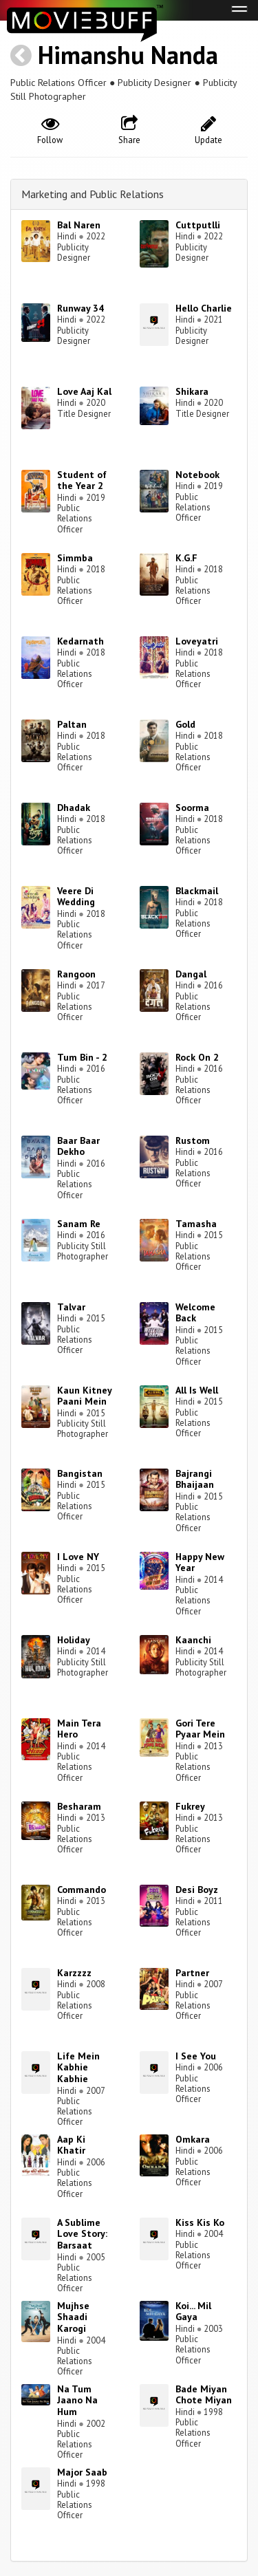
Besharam (79, 1806)
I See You (195, 2056)
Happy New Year (199, 1562)
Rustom (192, 1140)
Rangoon (76, 974)
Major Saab (82, 2472)
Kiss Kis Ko (199, 2222)
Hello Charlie (203, 308)
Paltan (72, 724)
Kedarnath (80, 641)
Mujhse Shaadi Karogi (73, 2317)
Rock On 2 (197, 1057)
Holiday (73, 1640)
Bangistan (80, 1473)
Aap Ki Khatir (71, 2145)
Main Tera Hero (79, 1729)
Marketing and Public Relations (92, 194)
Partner (192, 1973)
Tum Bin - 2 (82, 1057)
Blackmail (196, 891)
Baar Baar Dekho (78, 1146)
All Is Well (196, 1390)
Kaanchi (193, 1640)
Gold (185, 724)
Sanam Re (78, 1223)
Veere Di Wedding (76, 897)
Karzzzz (74, 1973)
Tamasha (196, 1223)
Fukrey (190, 1806)
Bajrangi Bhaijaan (194, 1479)
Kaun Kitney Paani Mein (84, 1396)
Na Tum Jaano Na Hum (77, 2400)
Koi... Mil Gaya (193, 2311)
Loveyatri (196, 641)
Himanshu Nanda (128, 55)
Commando (81, 1889)
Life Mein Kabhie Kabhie (78, 2068)
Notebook (197, 474)
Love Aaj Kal (84, 391)
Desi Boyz (196, 1889)
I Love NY (78, 1556)
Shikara (191, 391)
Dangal (190, 974)
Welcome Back (195, 1313)
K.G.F (186, 558)
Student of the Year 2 (82, 480)
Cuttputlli (197, 225)
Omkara (192, 2139)
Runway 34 (80, 308)
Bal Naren (78, 225)
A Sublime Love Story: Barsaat (82, 2234)
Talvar (71, 1307)
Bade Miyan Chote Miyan (203, 2395)
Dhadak (73, 807)
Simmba (75, 558)
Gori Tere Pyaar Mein (200, 1729)
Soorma (192, 807)
